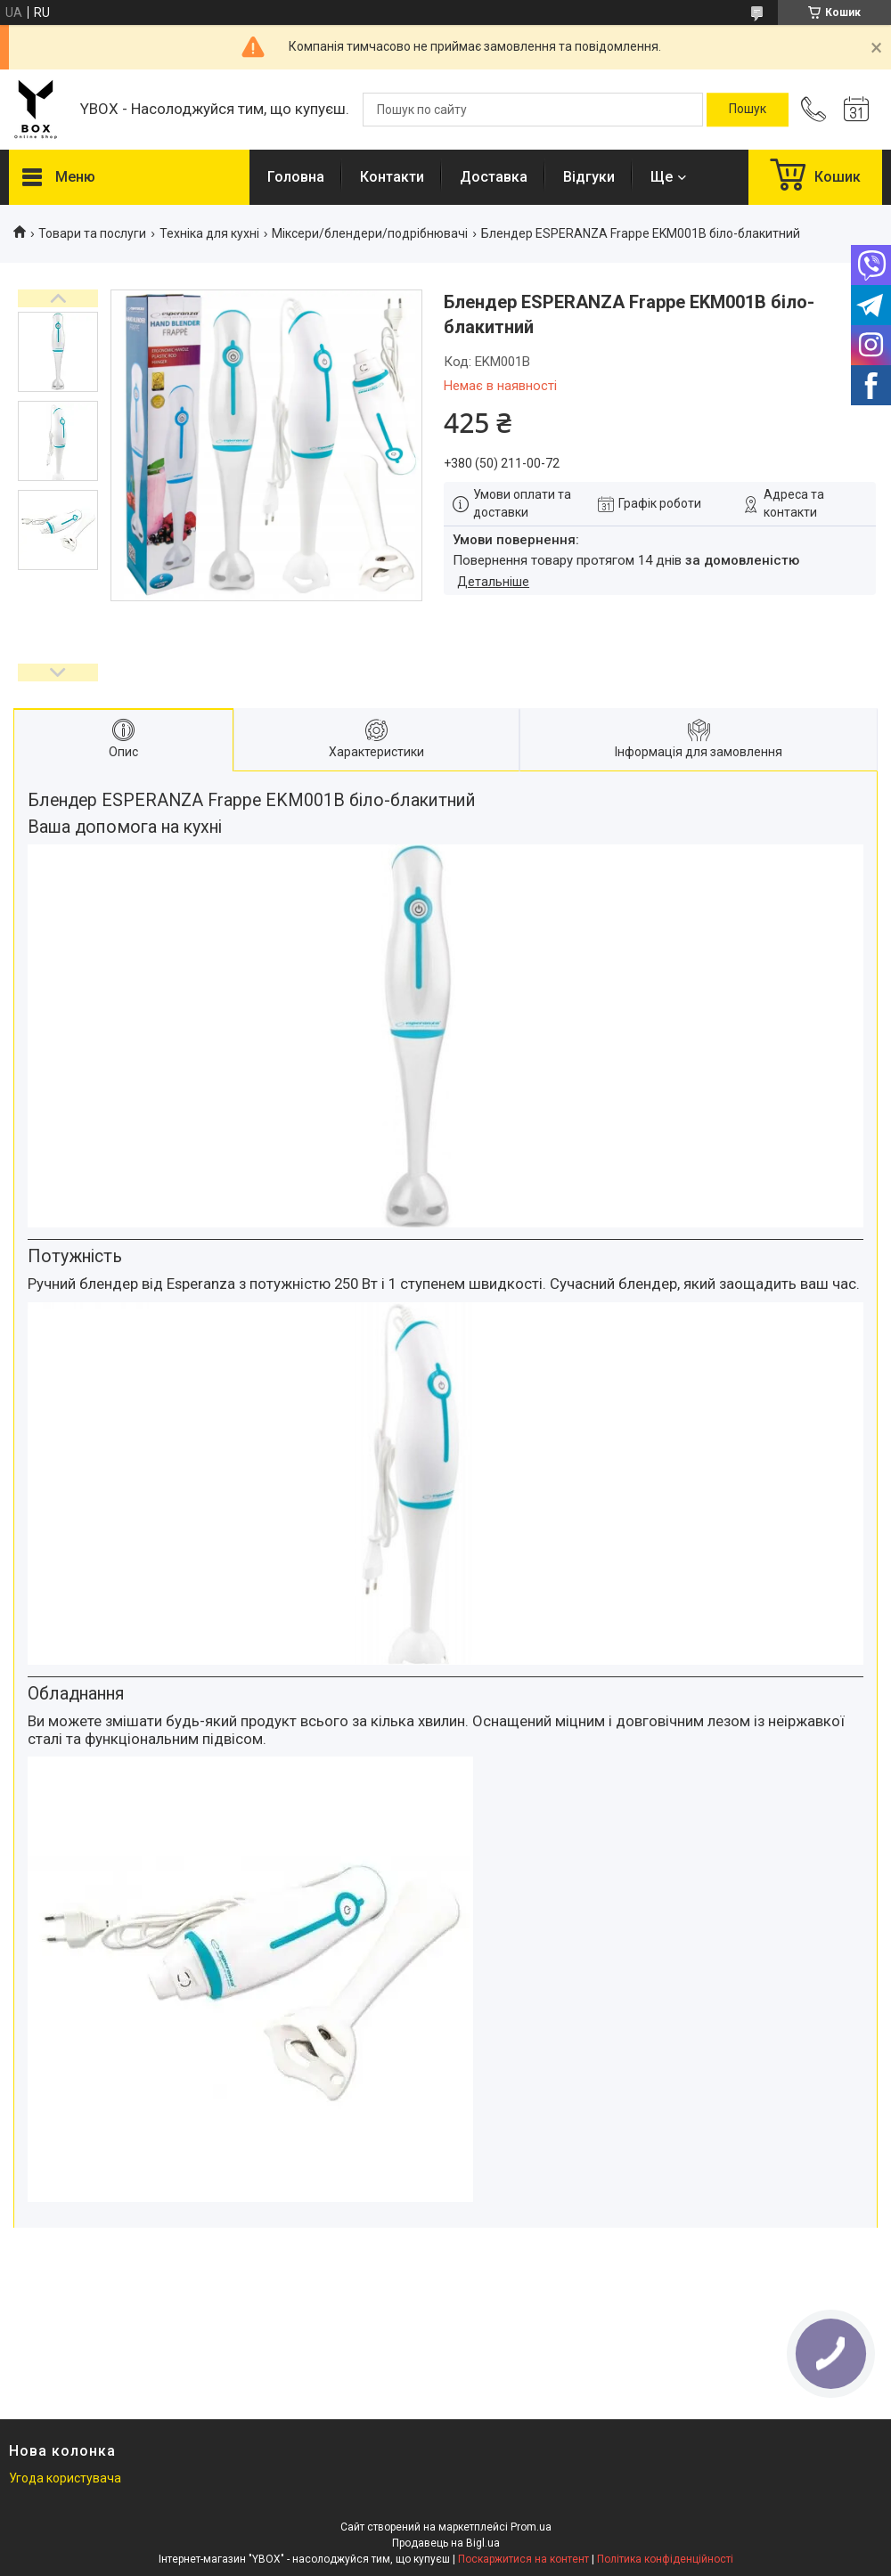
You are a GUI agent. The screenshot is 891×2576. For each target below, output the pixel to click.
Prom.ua (531, 2527)
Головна (295, 176)
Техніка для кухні (209, 233)
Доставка (493, 176)
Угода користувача (65, 2478)
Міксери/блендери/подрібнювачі (370, 233)
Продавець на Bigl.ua (446, 2543)
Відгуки (589, 176)
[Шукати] (748, 109)
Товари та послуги (92, 233)
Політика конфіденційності (665, 2559)
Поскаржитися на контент (523, 2559)
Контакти (392, 176)
